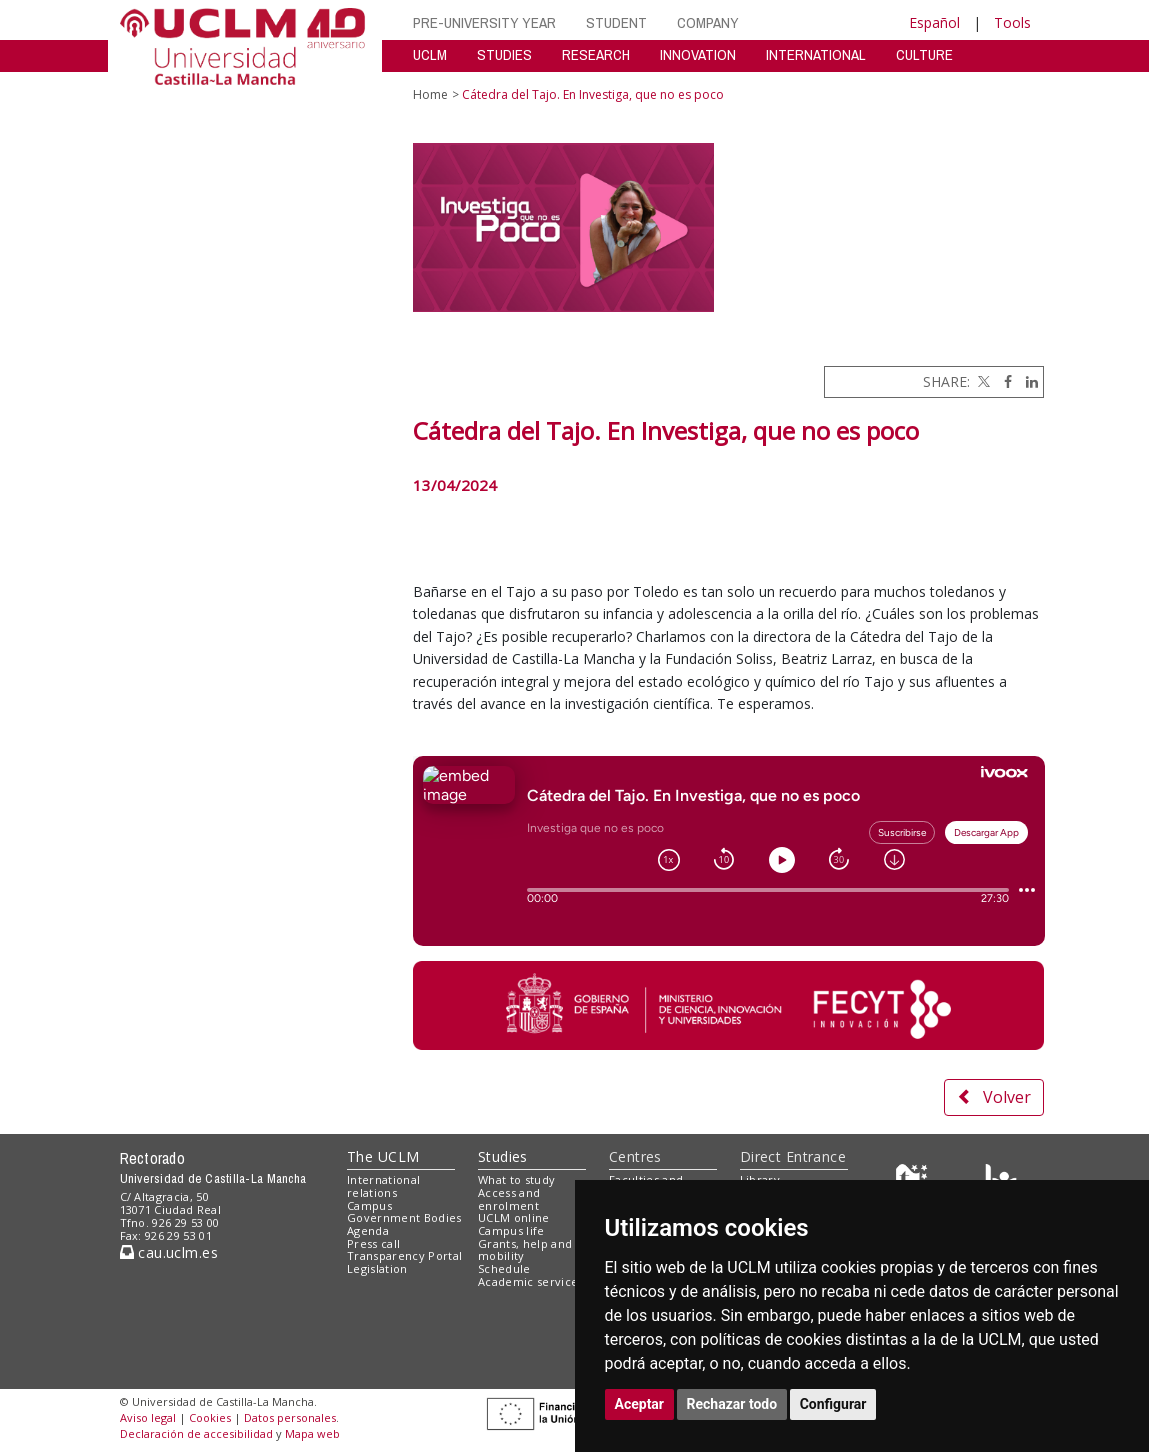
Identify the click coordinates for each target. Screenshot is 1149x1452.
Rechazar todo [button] (732, 1404)
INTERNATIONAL (816, 54)
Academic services (531, 1281)
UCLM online (514, 1217)
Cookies (210, 1417)
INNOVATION (698, 54)
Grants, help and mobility (525, 1250)
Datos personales (290, 1417)
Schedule (504, 1268)
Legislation (377, 1268)
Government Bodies (404, 1217)
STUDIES (504, 54)
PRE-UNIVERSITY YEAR (484, 22)
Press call (373, 1243)
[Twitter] (982, 381)
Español (934, 22)
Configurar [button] (833, 1404)
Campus (369, 1205)
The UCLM (383, 1156)
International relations (383, 1186)
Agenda (368, 1230)
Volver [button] (994, 1097)
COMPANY (708, 22)
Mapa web (312, 1433)
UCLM (430, 54)
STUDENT (616, 22)
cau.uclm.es (169, 1252)
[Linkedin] (1027, 381)
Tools (1012, 22)
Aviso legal (148, 1417)
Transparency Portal (404, 1255)
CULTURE (924, 54)
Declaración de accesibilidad (196, 1433)
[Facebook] (1003, 381)
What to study (516, 1179)
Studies (503, 1156)
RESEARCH (596, 54)
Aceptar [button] (640, 1404)
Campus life (511, 1230)
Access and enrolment (509, 1199)
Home (430, 94)
